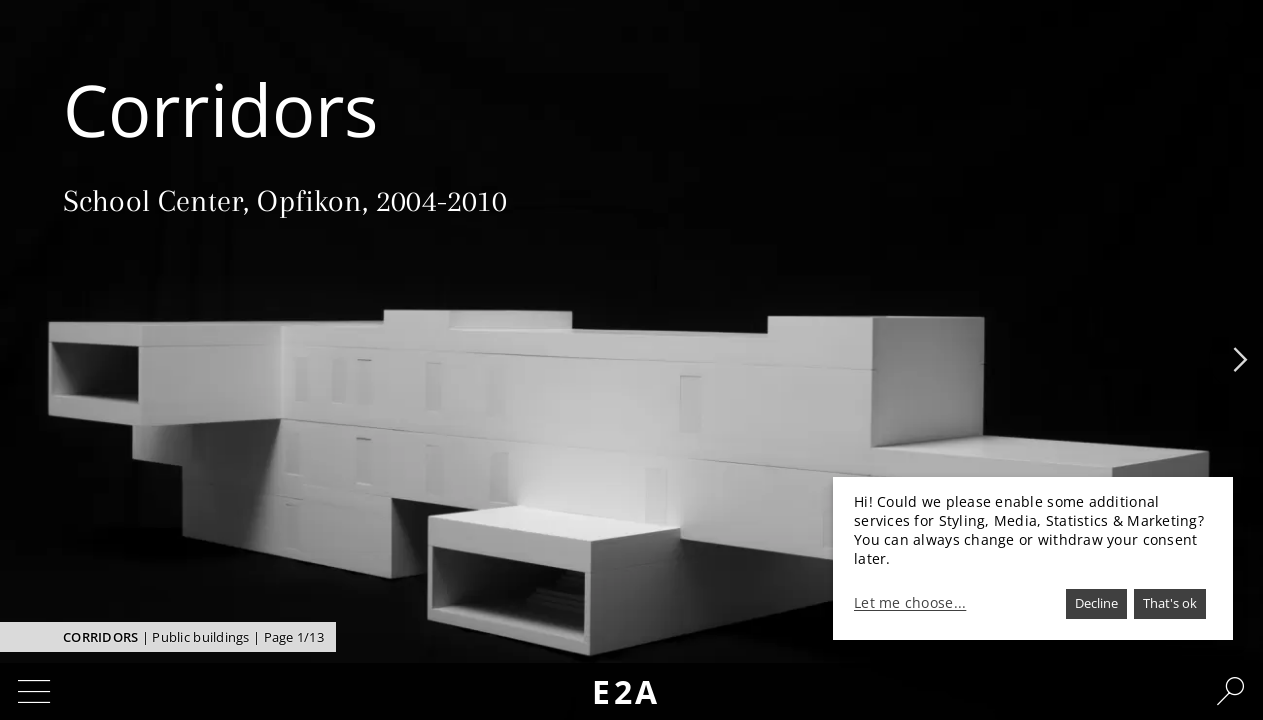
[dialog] (1033, 558)
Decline (1096, 603)
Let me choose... (910, 603)
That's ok (1170, 603)
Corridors (100, 637)
